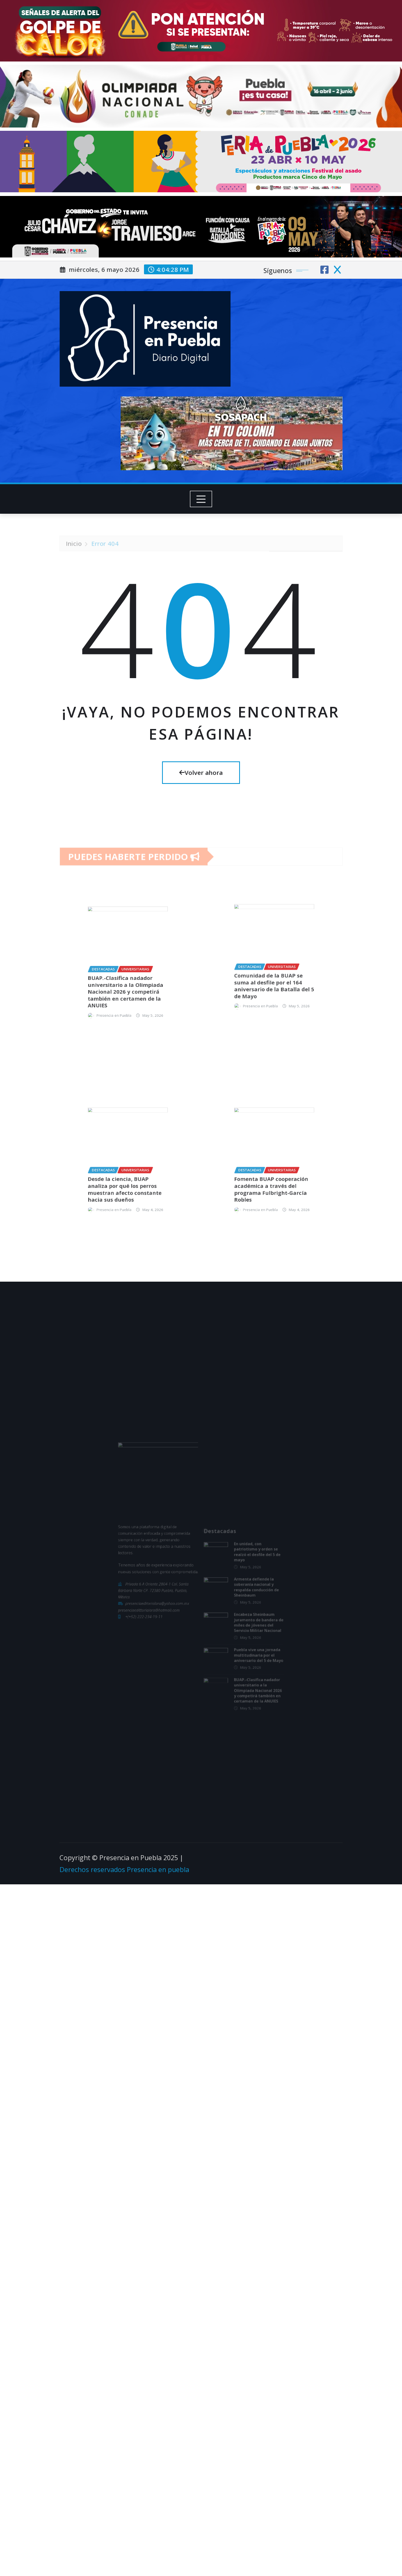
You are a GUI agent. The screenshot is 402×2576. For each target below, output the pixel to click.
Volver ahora (201, 772)
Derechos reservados (93, 1869)
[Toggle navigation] (201, 499)
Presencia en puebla (158, 1869)
